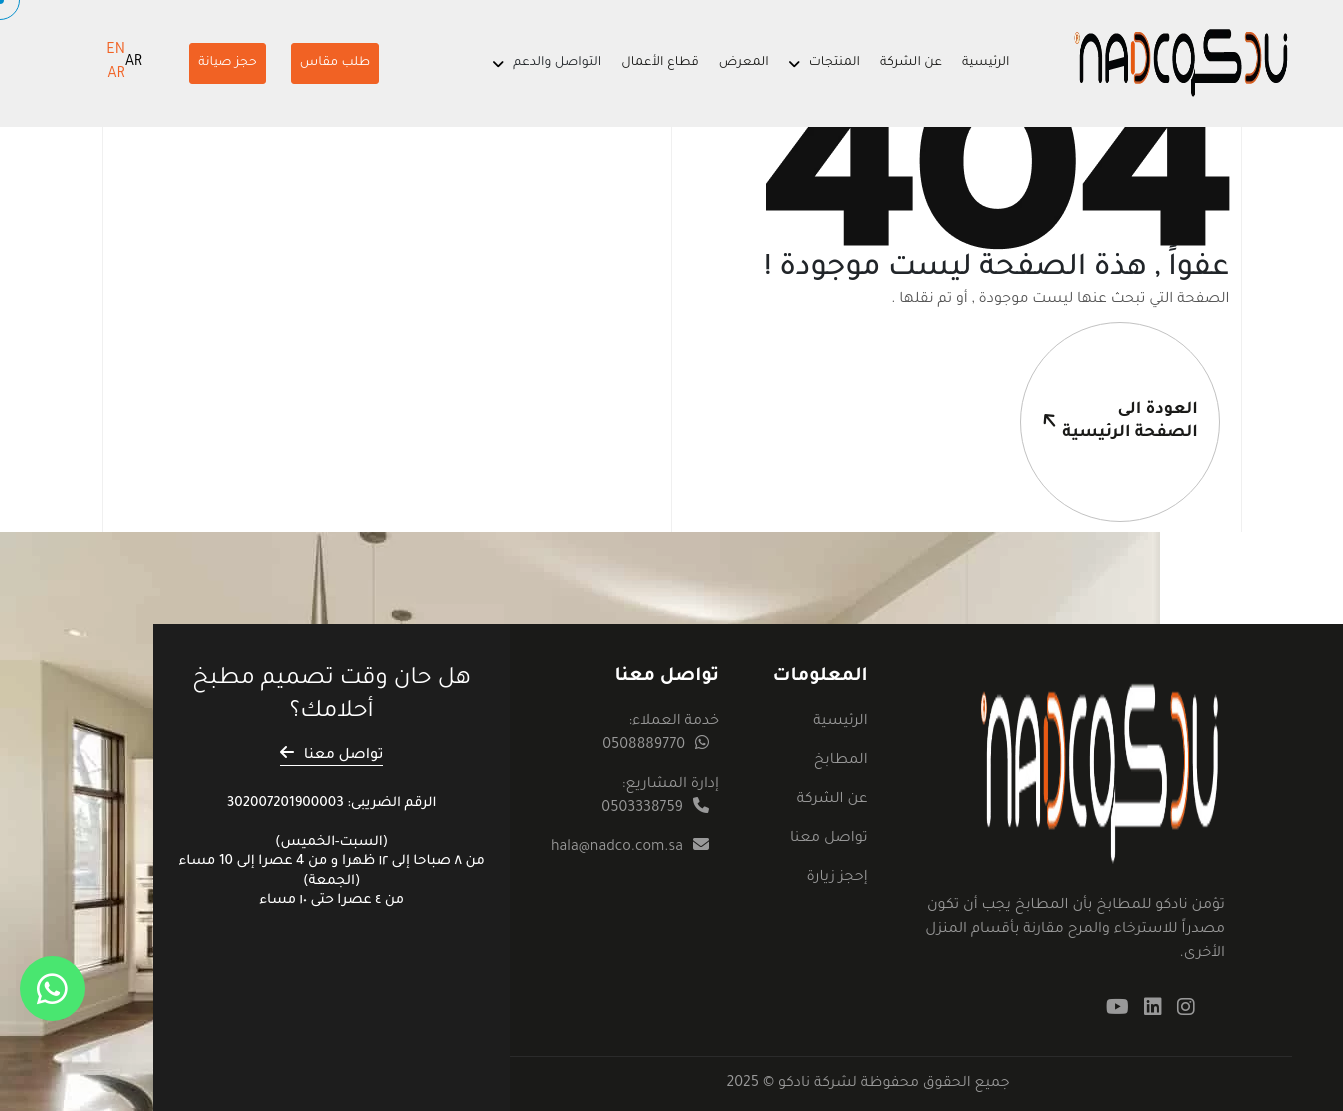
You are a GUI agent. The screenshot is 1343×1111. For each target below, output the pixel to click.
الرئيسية (986, 63)
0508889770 (643, 746)
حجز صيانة (227, 63)
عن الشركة (911, 63)
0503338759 (642, 809)
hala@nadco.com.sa (617, 848)
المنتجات (834, 63)
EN (115, 51)
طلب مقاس (335, 63)
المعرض (744, 63)
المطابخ (841, 761)
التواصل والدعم (557, 63)
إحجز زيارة (836, 878)
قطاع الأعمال (660, 63)
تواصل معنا (829, 839)
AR (133, 63)
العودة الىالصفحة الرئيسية (1109, 382)
